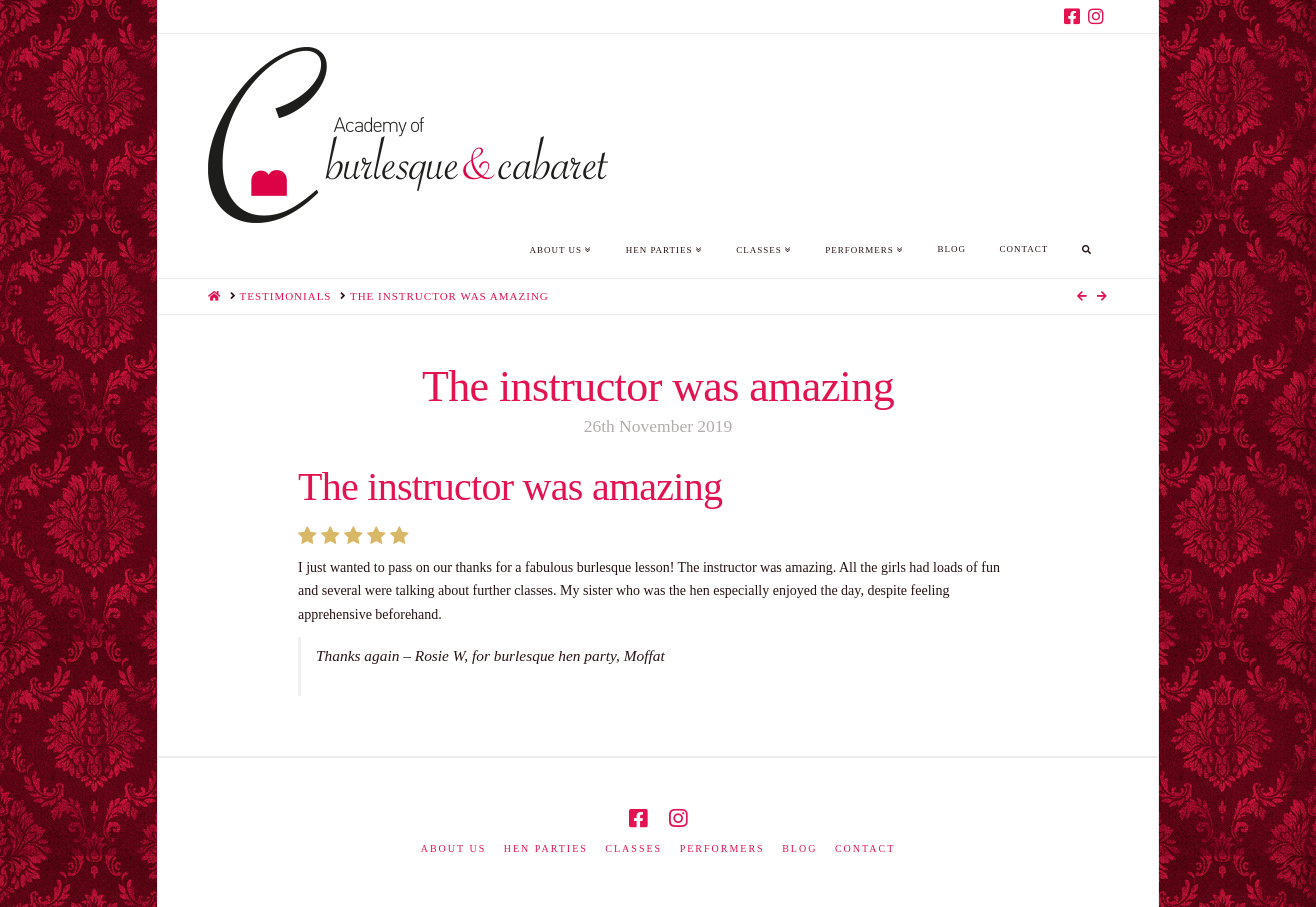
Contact (865, 848)
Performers (722, 848)
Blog (799, 848)
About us (454, 848)
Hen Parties (546, 848)
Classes (633, 848)
